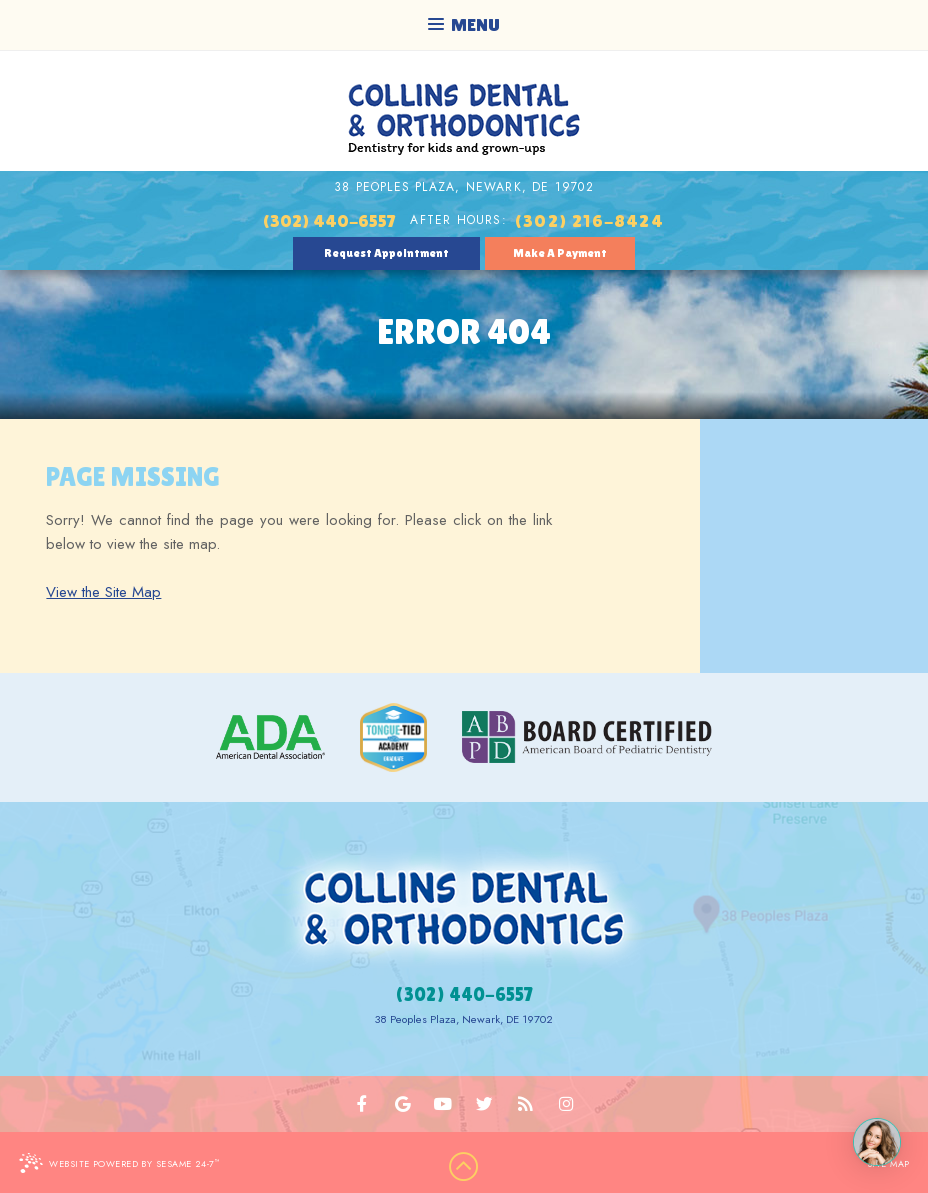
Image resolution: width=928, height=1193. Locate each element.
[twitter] (484, 1104)
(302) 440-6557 (329, 220)
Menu (464, 24)
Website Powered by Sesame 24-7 (119, 1163)
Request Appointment (386, 253)
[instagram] (565, 1104)
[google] (403, 1104)
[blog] (525, 1104)
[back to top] (464, 1167)
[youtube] (443, 1104)
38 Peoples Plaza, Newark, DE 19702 (464, 187)
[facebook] (362, 1104)
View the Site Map (103, 592)
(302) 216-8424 (589, 220)
